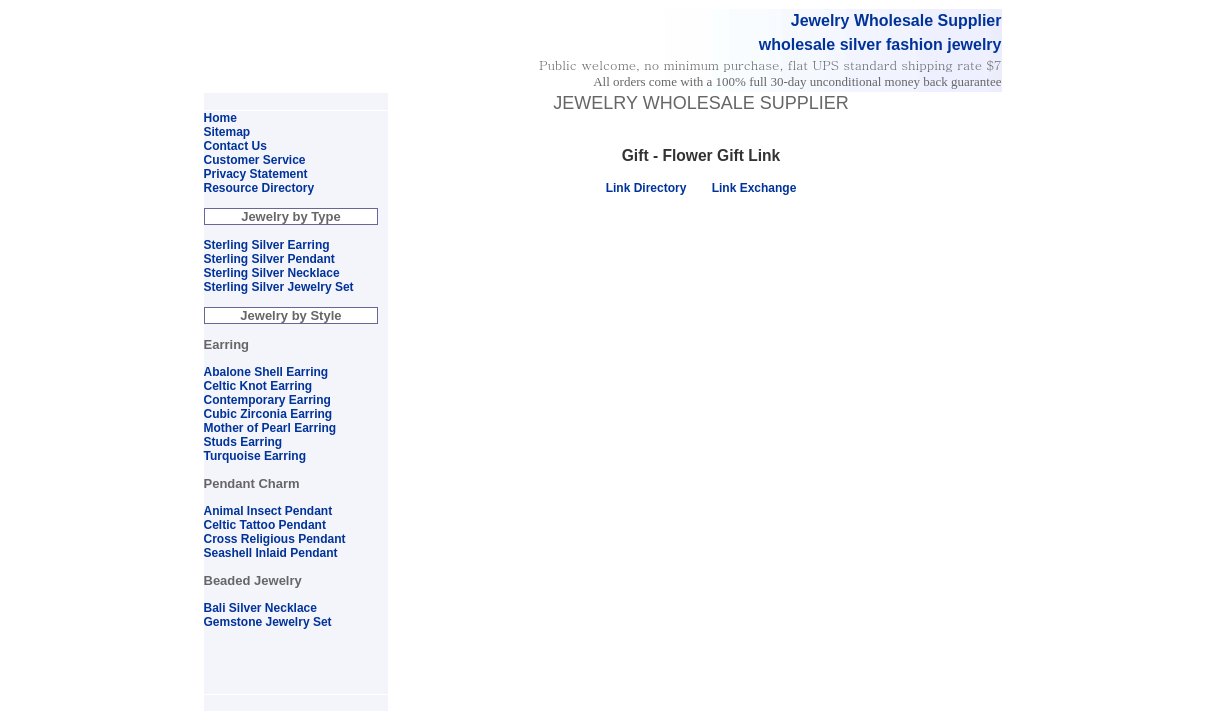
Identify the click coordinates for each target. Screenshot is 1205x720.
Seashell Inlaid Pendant (271, 553)
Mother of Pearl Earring (270, 428)
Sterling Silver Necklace (272, 273)
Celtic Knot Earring (258, 386)
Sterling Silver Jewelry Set (279, 287)
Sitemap (227, 132)
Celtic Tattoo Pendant (265, 525)
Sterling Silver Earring (267, 245)
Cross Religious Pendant (275, 539)
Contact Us (235, 146)
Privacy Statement (256, 174)
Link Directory (646, 188)
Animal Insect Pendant (268, 511)
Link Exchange (754, 188)
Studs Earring (243, 442)
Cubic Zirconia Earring (268, 414)
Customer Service (255, 160)
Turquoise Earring (255, 456)
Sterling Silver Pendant (269, 259)
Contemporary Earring (267, 400)
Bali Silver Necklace (260, 608)
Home (220, 118)
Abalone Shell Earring (266, 372)
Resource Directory (259, 188)
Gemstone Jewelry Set (268, 622)
